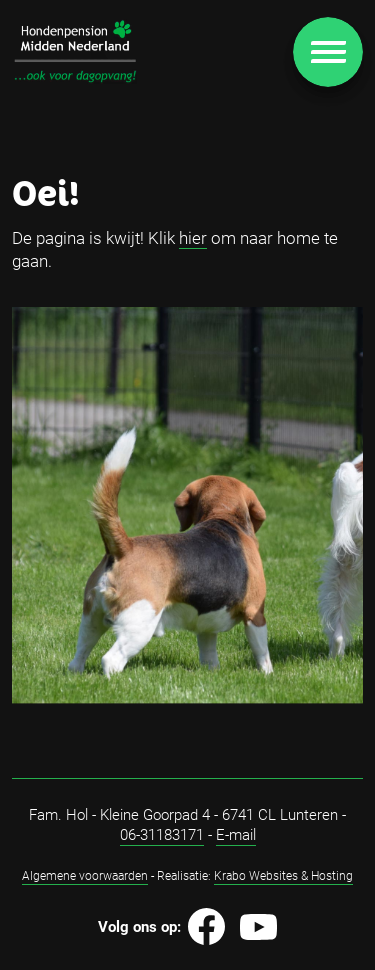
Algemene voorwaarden (85, 875)
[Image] (74, 51)
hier (193, 237)
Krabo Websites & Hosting (283, 875)
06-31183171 (162, 834)
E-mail (236, 834)
